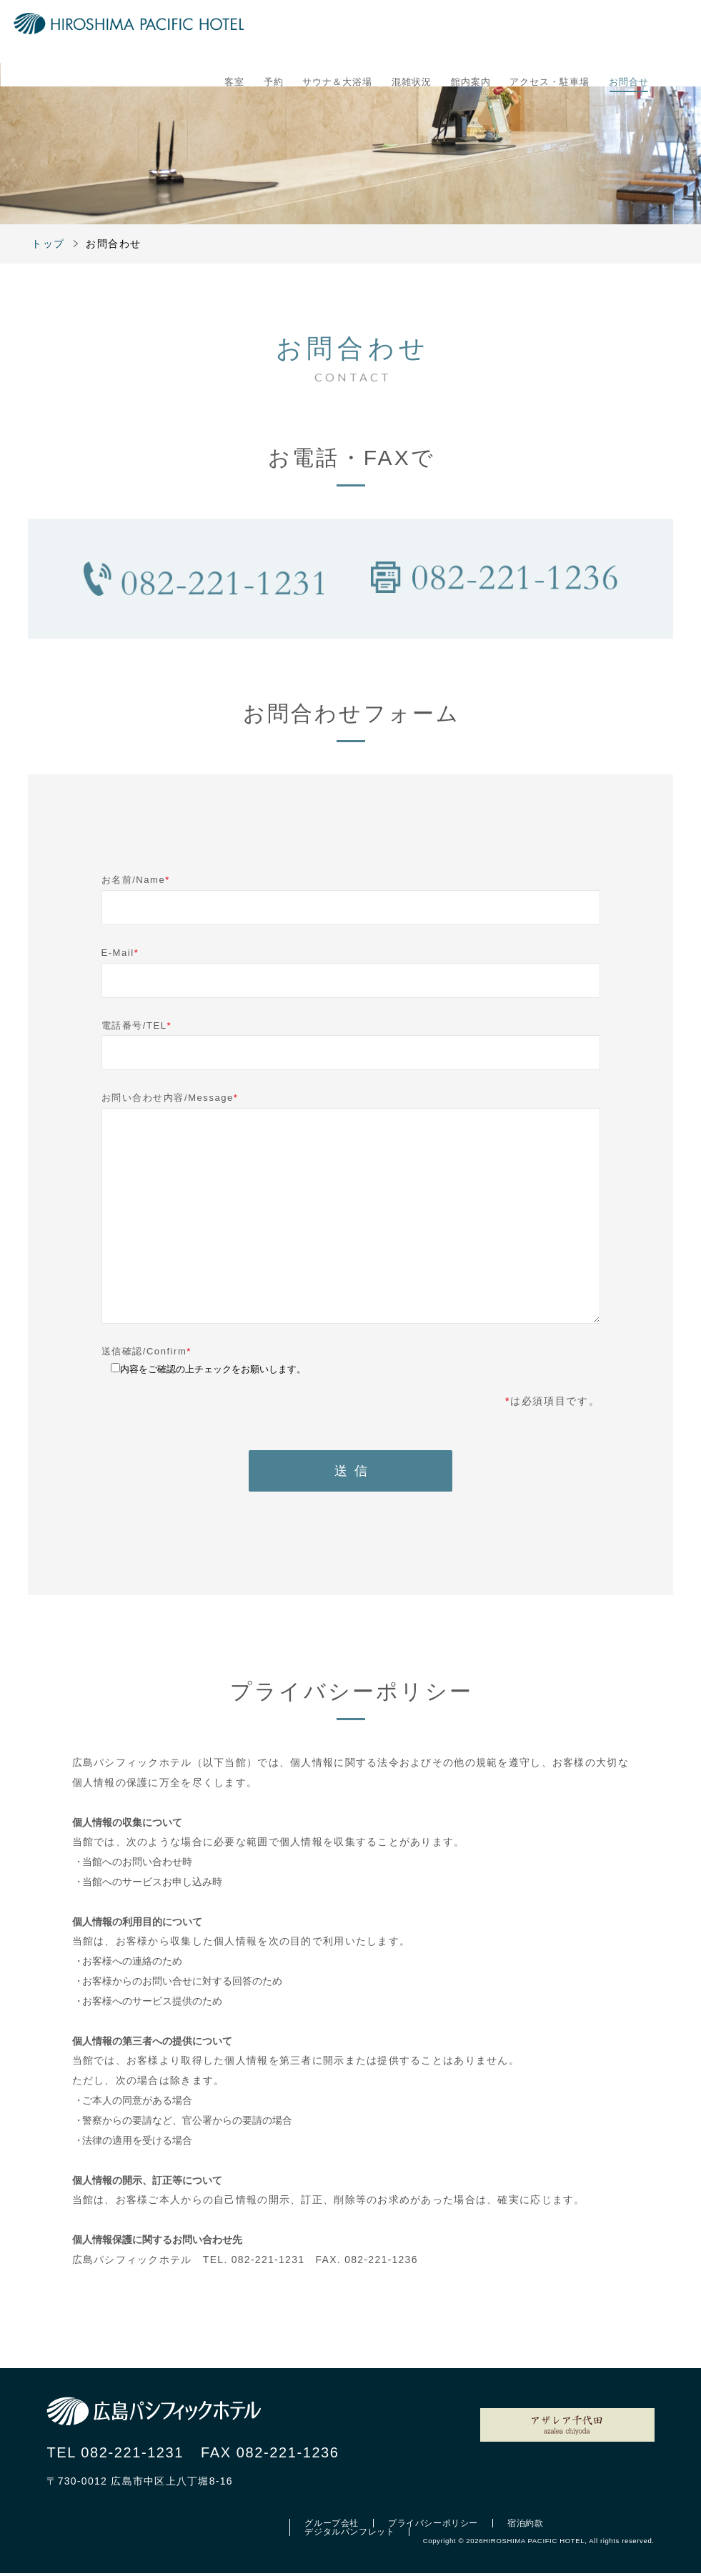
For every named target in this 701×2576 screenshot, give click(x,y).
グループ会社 (331, 2526)
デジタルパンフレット (349, 2534)
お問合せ (629, 34)
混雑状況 (412, 34)
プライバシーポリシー (433, 2526)
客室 (234, 34)
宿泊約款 (525, 2526)
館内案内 (471, 34)
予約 (274, 34)
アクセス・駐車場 (549, 34)
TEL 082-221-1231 (115, 2455)
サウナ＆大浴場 (337, 34)
